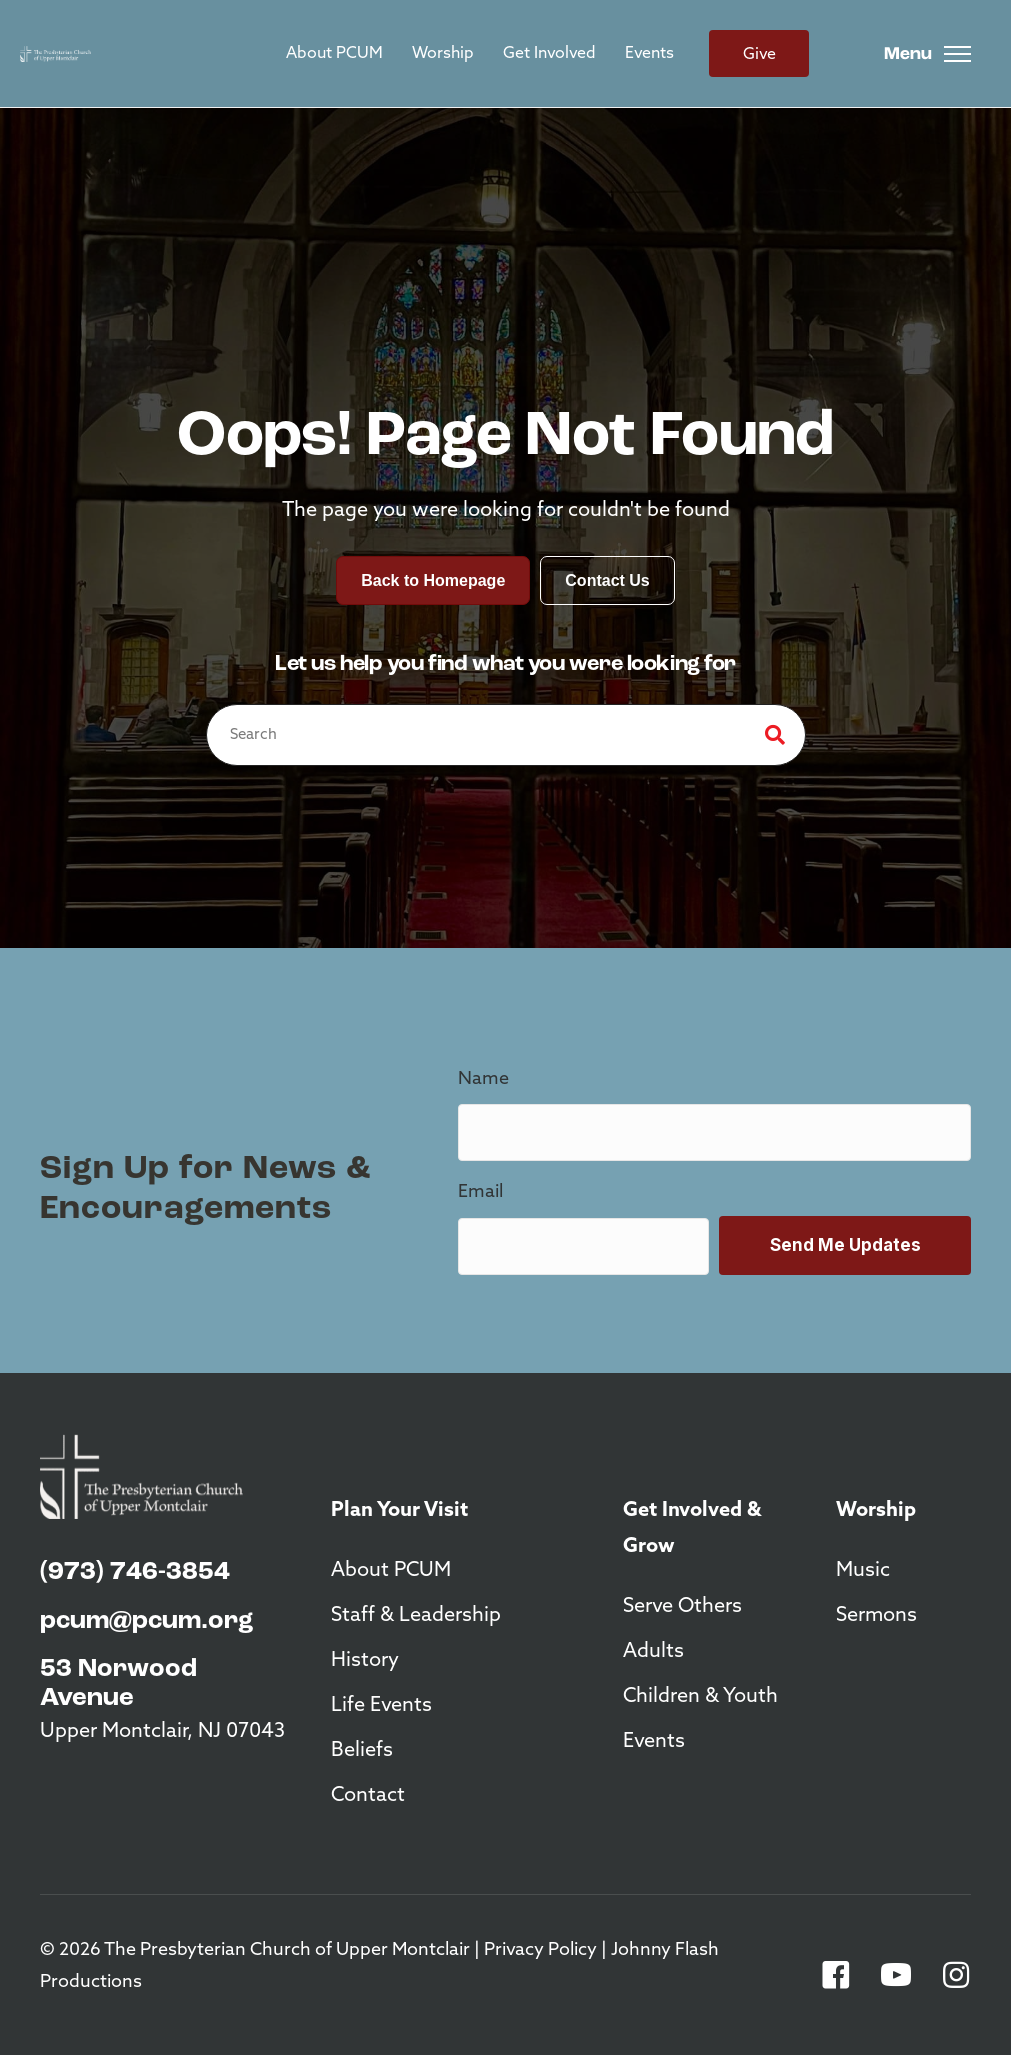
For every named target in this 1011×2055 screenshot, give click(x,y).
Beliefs (362, 1751)
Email (480, 1192)
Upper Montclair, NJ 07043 (162, 1732)
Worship (443, 54)
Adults (653, 1652)
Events (649, 54)
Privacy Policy (540, 1950)
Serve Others (682, 1607)
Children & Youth (700, 1697)
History (365, 1661)
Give (759, 55)
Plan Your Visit (399, 1511)
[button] (836, 1975)
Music (863, 1571)
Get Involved (549, 54)
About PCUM (334, 54)
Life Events (381, 1706)
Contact (368, 1796)
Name (483, 1079)
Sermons (876, 1616)
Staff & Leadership (416, 1616)
